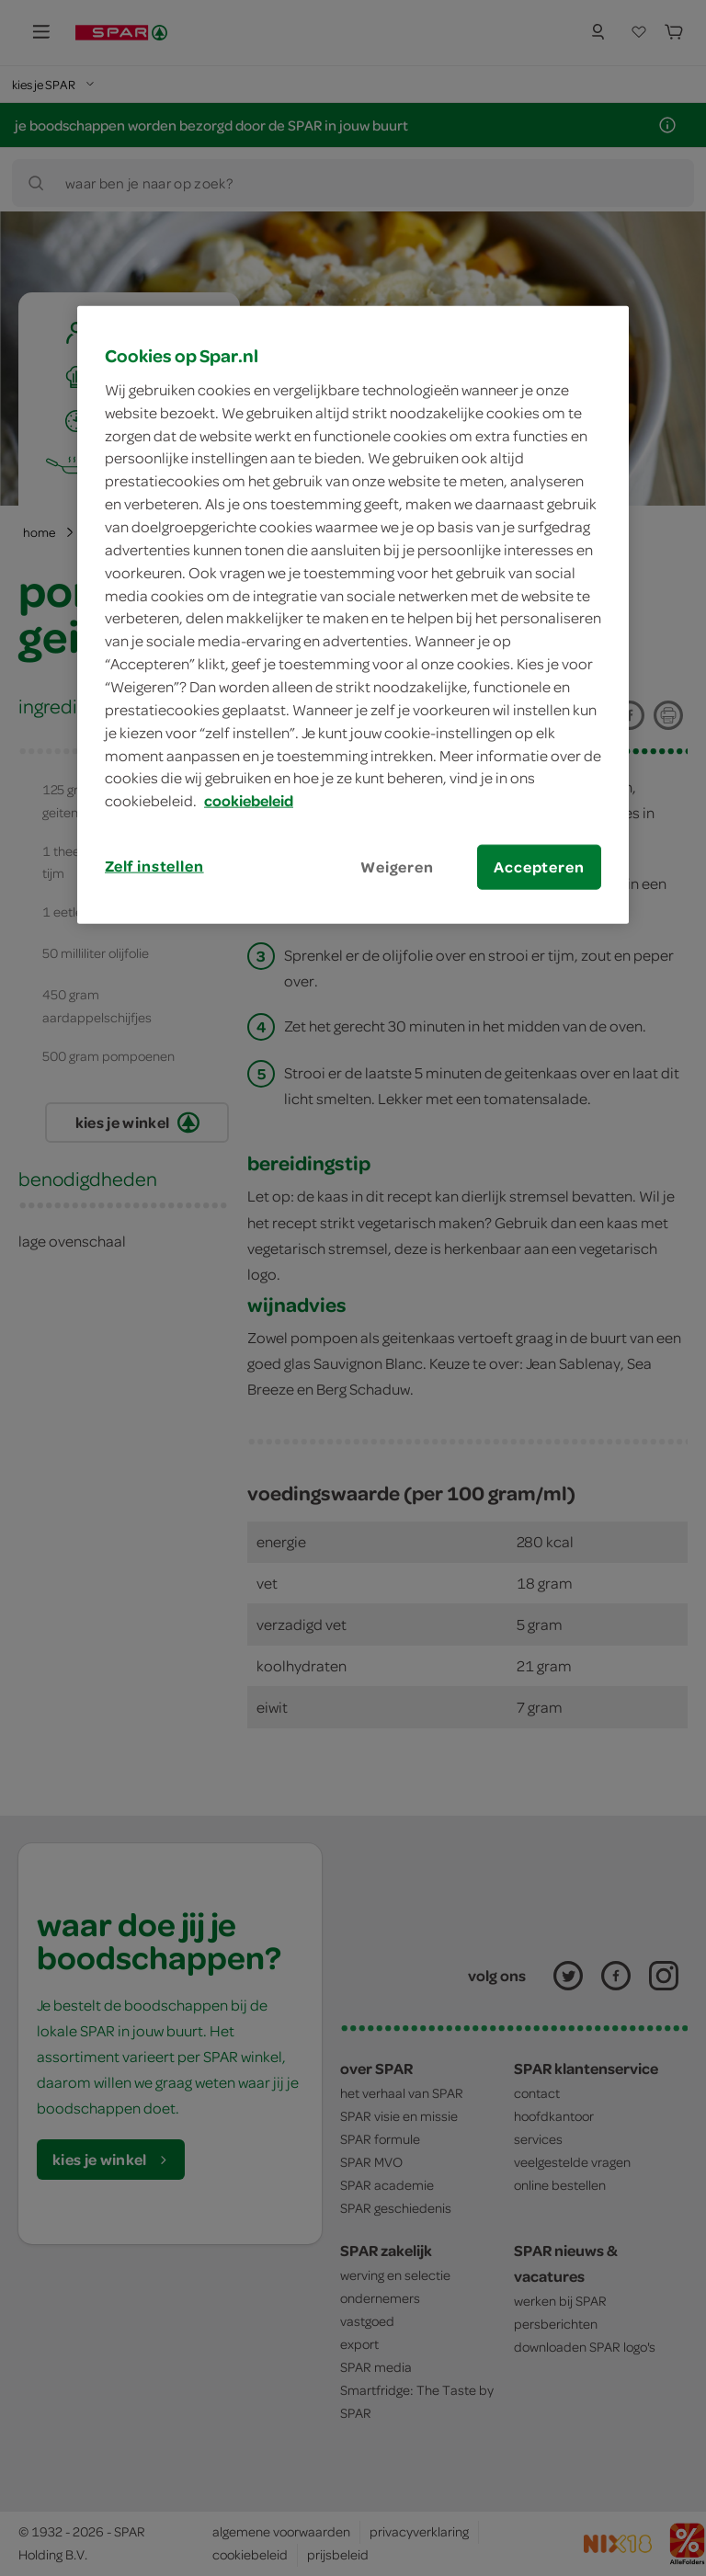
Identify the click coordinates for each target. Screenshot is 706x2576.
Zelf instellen (154, 866)
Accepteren (539, 867)
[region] (353, 615)
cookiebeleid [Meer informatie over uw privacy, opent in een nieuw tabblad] (248, 801)
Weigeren (397, 867)
